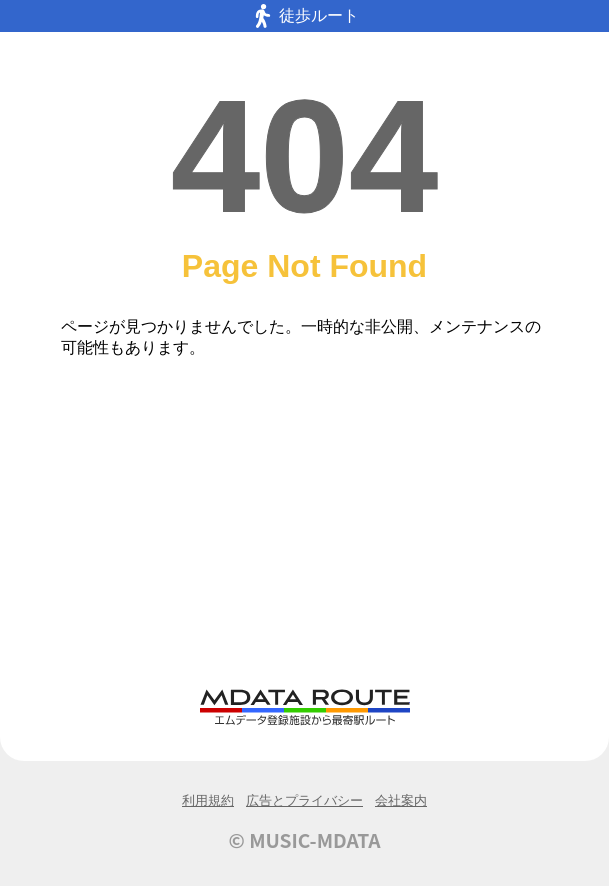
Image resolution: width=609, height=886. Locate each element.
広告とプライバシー (304, 800)
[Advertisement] (304, 531)
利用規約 (208, 800)
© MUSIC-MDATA (305, 840)
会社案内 (401, 800)
